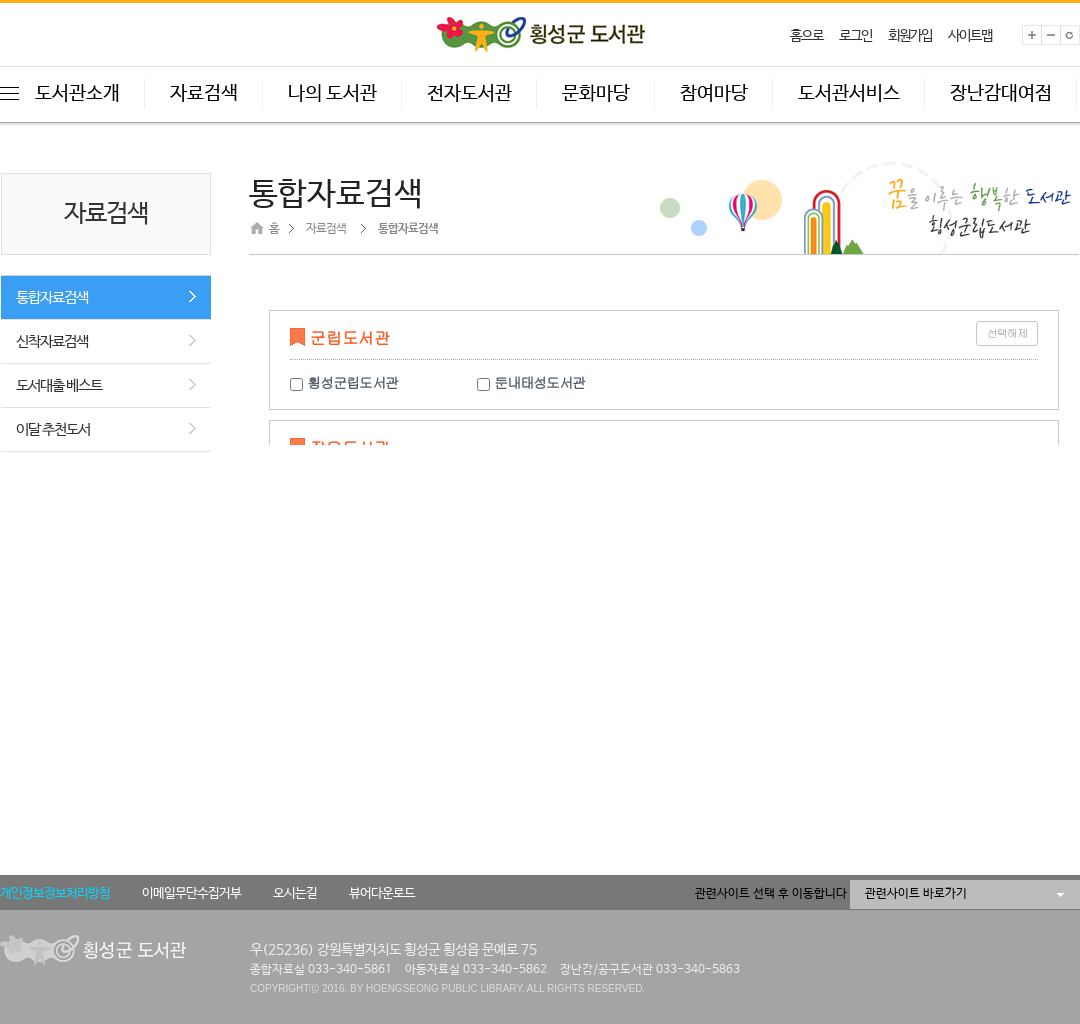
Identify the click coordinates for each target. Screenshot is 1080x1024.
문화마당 (596, 94)
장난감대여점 (1001, 94)
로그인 (855, 36)
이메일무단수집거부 (191, 893)
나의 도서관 (332, 94)
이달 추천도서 (53, 429)
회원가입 (910, 36)
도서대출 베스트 (59, 385)
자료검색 (204, 94)
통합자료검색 (52, 297)
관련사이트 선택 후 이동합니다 (771, 894)
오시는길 (295, 893)
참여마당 (714, 94)
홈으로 (806, 36)
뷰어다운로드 (382, 893)
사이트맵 (970, 36)
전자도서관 (469, 94)
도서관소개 (77, 94)
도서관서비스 (849, 94)
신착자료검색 (52, 341)
